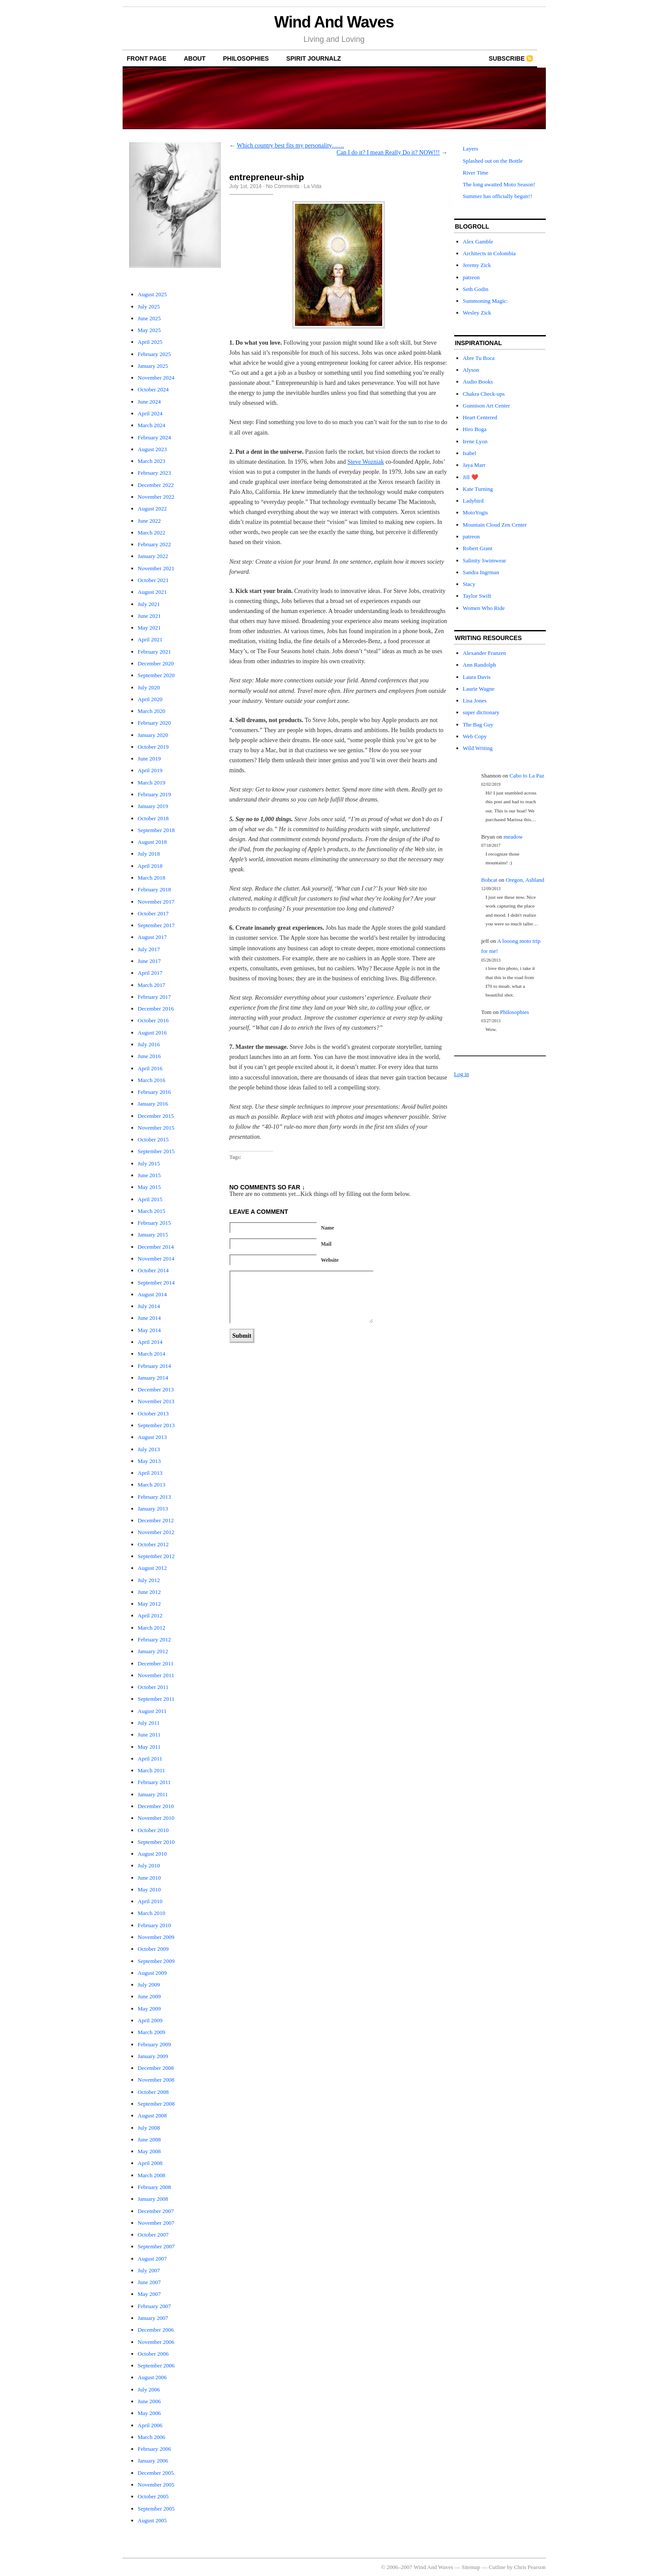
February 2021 (154, 651)
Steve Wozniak (365, 462)
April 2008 (150, 2163)
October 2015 (153, 1139)
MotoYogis (475, 512)
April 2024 (150, 413)
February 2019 (154, 794)
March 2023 (151, 461)
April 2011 (150, 1758)
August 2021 (152, 592)
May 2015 (149, 1187)
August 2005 (152, 2520)
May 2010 (149, 1889)
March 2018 (151, 877)
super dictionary (481, 712)
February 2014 (154, 1366)
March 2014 (151, 1353)
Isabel (469, 453)
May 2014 (149, 1330)
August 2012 (152, 1568)
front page (147, 58)
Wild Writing (478, 748)
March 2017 (151, 985)
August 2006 (152, 2377)
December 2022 (156, 485)
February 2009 (154, 2044)
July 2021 (149, 604)
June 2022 (149, 520)
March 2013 (151, 1484)
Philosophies (246, 58)
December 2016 (156, 1008)
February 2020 (154, 722)
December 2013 (156, 1389)
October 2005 (153, 2496)
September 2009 (156, 1961)
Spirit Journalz (313, 58)
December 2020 (156, 663)
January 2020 (153, 735)
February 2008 (154, 2187)
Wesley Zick (477, 312)
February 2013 (154, 1497)
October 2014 (153, 1270)
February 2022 (154, 544)
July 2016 (149, 1044)
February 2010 (154, 1925)
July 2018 (149, 853)
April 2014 (150, 1342)
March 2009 (151, 2032)
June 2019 (149, 758)
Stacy (469, 584)
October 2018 (153, 818)
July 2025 (149, 306)
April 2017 (150, 972)
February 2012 (154, 1639)
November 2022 (156, 496)
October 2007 (153, 2234)
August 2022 (152, 508)
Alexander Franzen (484, 653)
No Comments (283, 186)
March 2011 (151, 1770)
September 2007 (156, 2246)
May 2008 (149, 2151)
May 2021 (149, 627)
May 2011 (149, 1747)
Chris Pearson (530, 2567)
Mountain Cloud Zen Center (495, 524)
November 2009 (156, 1937)
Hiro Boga (475, 429)
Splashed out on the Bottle (493, 161)
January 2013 (153, 1508)
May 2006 (149, 2413)
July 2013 (149, 1449)
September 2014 (156, 1282)
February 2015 (154, 1222)
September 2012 (156, 1556)
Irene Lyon (475, 441)
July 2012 (149, 1580)
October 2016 (153, 1020)
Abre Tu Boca (479, 358)
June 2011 (149, 1734)
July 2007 (149, 2270)
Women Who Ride (484, 608)
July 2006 (149, 2389)
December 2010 (156, 1806)
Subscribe (506, 58)
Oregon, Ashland (525, 880)
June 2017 (149, 961)
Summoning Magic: (485, 301)
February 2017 (154, 996)
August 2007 (152, 2258)
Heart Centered (480, 417)
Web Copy (475, 736)
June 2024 (149, 401)
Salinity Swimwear (484, 560)
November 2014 (156, 1258)
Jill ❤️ (470, 477)
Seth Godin (476, 289)
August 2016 (152, 1032)
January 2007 (153, 2318)
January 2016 (153, 1103)
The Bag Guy (478, 724)
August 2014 (152, 1294)
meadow (513, 836)
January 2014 (153, 1377)
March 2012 (151, 1627)
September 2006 (156, 2365)
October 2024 (153, 389)
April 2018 (150, 866)
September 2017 (156, 925)
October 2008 (153, 2092)
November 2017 (156, 901)
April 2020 (150, 699)
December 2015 (156, 1116)
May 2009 (149, 2008)
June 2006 (149, 2401)
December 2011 (156, 1663)
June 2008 (149, 2139)
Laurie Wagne (479, 688)
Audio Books (478, 381)
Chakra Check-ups (484, 394)
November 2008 (156, 2079)
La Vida (312, 186)
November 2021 (156, 568)
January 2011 (153, 1794)
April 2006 (150, 2425)
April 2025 (150, 342)
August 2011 (152, 1711)
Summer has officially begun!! (497, 196)
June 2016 (149, 1056)
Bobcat (489, 880)
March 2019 (151, 782)
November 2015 (156, 1127)
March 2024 (151, 425)
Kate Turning (478, 489)
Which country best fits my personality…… (290, 145)
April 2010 (150, 1901)
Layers (470, 148)
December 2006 (156, 2329)
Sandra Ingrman (481, 572)
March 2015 (151, 1211)
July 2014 (149, 1306)
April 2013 (150, 1473)
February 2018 (154, 889)
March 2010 (151, 1913)
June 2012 (149, 1592)
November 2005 (156, 2484)
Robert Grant (478, 548)
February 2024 (154, 437)
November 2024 (156, 377)
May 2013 (149, 1461)
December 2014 (156, 1246)
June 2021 (149, 616)
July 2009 (149, 1984)
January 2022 (153, 556)
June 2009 (149, 1996)
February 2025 (154, 354)
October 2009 (153, 1949)
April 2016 (150, 1068)
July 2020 (149, 687)
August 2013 (152, 1437)
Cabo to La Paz (527, 775)
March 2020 (151, 711)
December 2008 (156, 2068)
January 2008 (153, 2199)
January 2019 (153, 806)
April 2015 (150, 1199)
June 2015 (149, 1175)
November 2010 (156, 1818)
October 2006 (153, 2353)
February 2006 (154, 2449)
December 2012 (156, 1520)
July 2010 (149, 1865)
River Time (476, 172)
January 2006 (153, 2460)
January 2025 (153, 366)
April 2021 (150, 639)
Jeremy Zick (477, 265)
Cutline (497, 2567)
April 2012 (150, 1615)
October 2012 (153, 1544)
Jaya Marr (474, 465)
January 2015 (153, 1234)
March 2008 (151, 2175)
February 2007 (154, 2306)
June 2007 (149, 2282)
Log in (461, 1074)
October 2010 (153, 1830)
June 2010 (149, 1877)
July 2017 (149, 949)
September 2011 (156, 1699)
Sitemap (471, 2567)
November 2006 (156, 2342)
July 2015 (149, 1163)
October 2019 (153, 746)
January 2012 (153, 1651)
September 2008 (156, 2103)
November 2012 (156, 1532)
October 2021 (153, 580)
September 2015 (156, 1151)
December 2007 (156, 2211)
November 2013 (156, 1401)
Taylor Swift (477, 596)
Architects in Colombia (489, 253)
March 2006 (151, 2437)
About (195, 58)
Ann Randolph (479, 664)
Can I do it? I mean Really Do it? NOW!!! (388, 152)
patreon (471, 277)
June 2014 (149, 1318)
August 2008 (152, 2115)
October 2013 (153, 1413)
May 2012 (149, 1603)
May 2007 (149, 2294)
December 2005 (156, 2473)
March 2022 (151, 532)
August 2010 (152, 1853)
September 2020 (156, 675)
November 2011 (156, 1675)
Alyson (471, 370)
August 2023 (152, 449)
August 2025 (152, 294)
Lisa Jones (475, 700)
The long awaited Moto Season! (499, 184)
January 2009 (153, 2056)
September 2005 (156, 2508)
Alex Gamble (478, 241)
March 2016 (151, 1080)
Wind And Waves (334, 22)
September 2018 (156, 830)
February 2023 (154, 472)
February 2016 (154, 1092)
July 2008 (149, 2127)
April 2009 (150, 2020)
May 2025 (149, 330)
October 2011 (153, 1687)
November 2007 (156, 2223)
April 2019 (150, 770)
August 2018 (152, 842)
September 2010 (156, 1842)
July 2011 (149, 1723)
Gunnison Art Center (486, 405)
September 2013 (156, 1425)
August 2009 (152, 1973)
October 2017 (153, 913)
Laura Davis (477, 677)
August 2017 (152, 937)
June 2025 (149, 318)
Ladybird (473, 500)
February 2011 (154, 1782)
